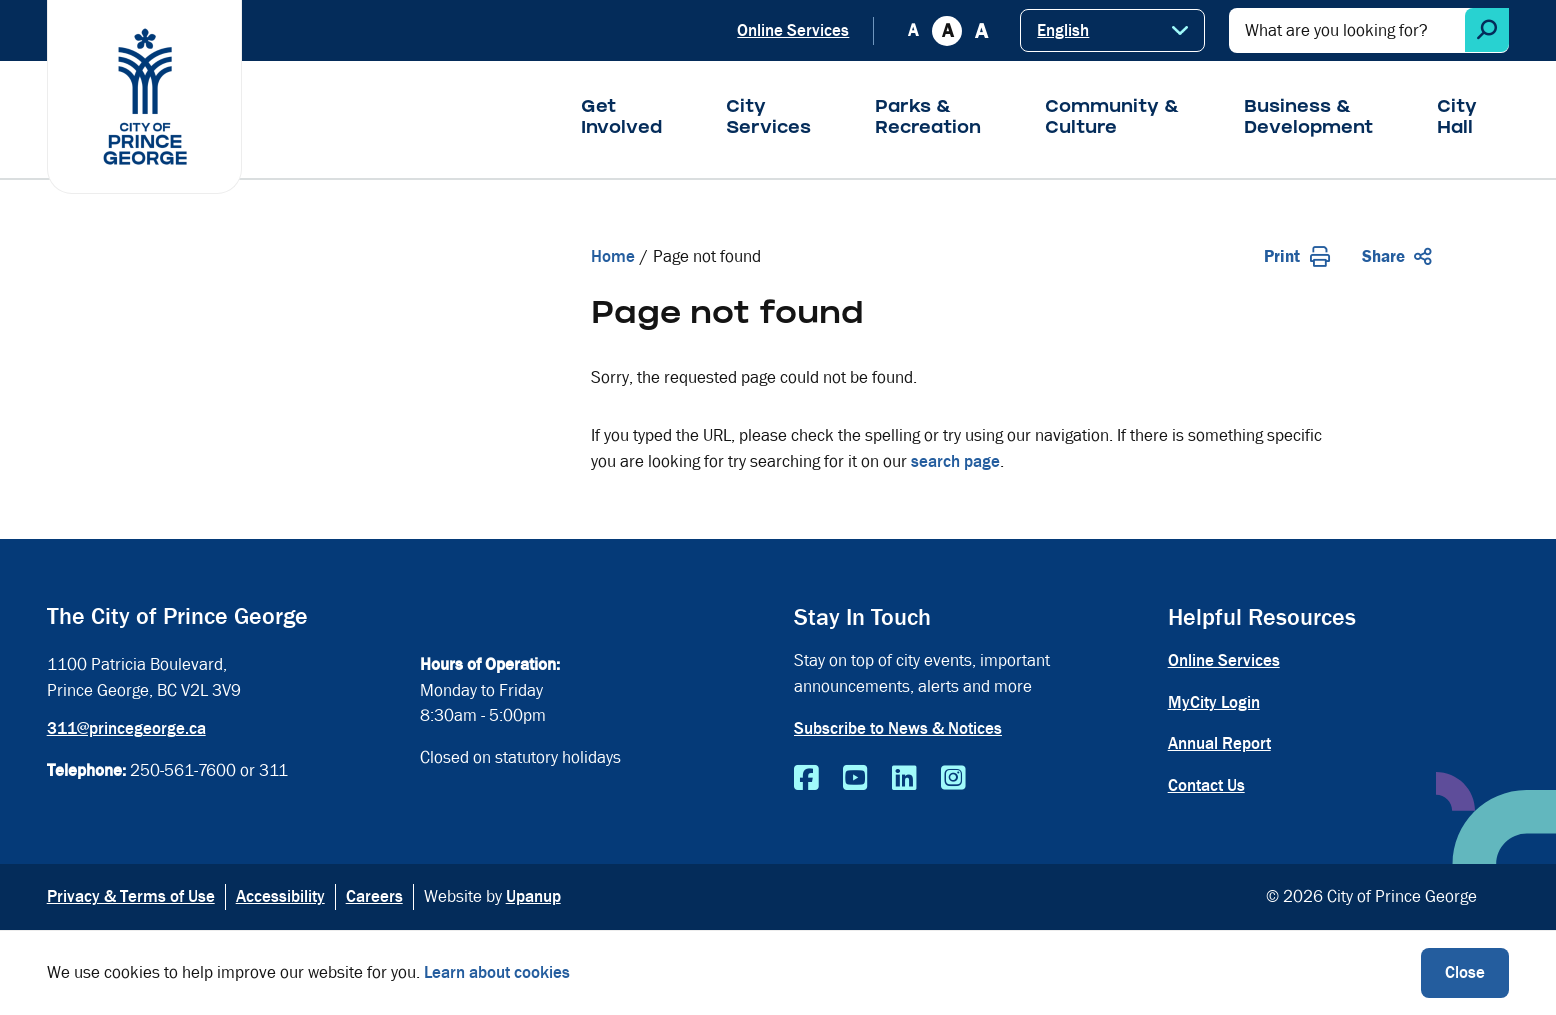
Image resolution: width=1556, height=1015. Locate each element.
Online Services (793, 30)
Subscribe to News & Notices (898, 728)
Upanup (533, 896)
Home (613, 256)
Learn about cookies (497, 972)
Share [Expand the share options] (1397, 256)
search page (955, 461)
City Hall (1457, 119)
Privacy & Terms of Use (131, 896)
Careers (374, 896)
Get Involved (621, 119)
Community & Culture (1112, 119)
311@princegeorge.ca (126, 728)
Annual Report (1219, 743)
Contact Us (1206, 785)
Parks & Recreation (928, 119)
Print (1297, 256)
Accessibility (280, 896)
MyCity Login (1214, 702)
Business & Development (1308, 119)
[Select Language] (1112, 30)
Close (1465, 972)
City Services (768, 119)
